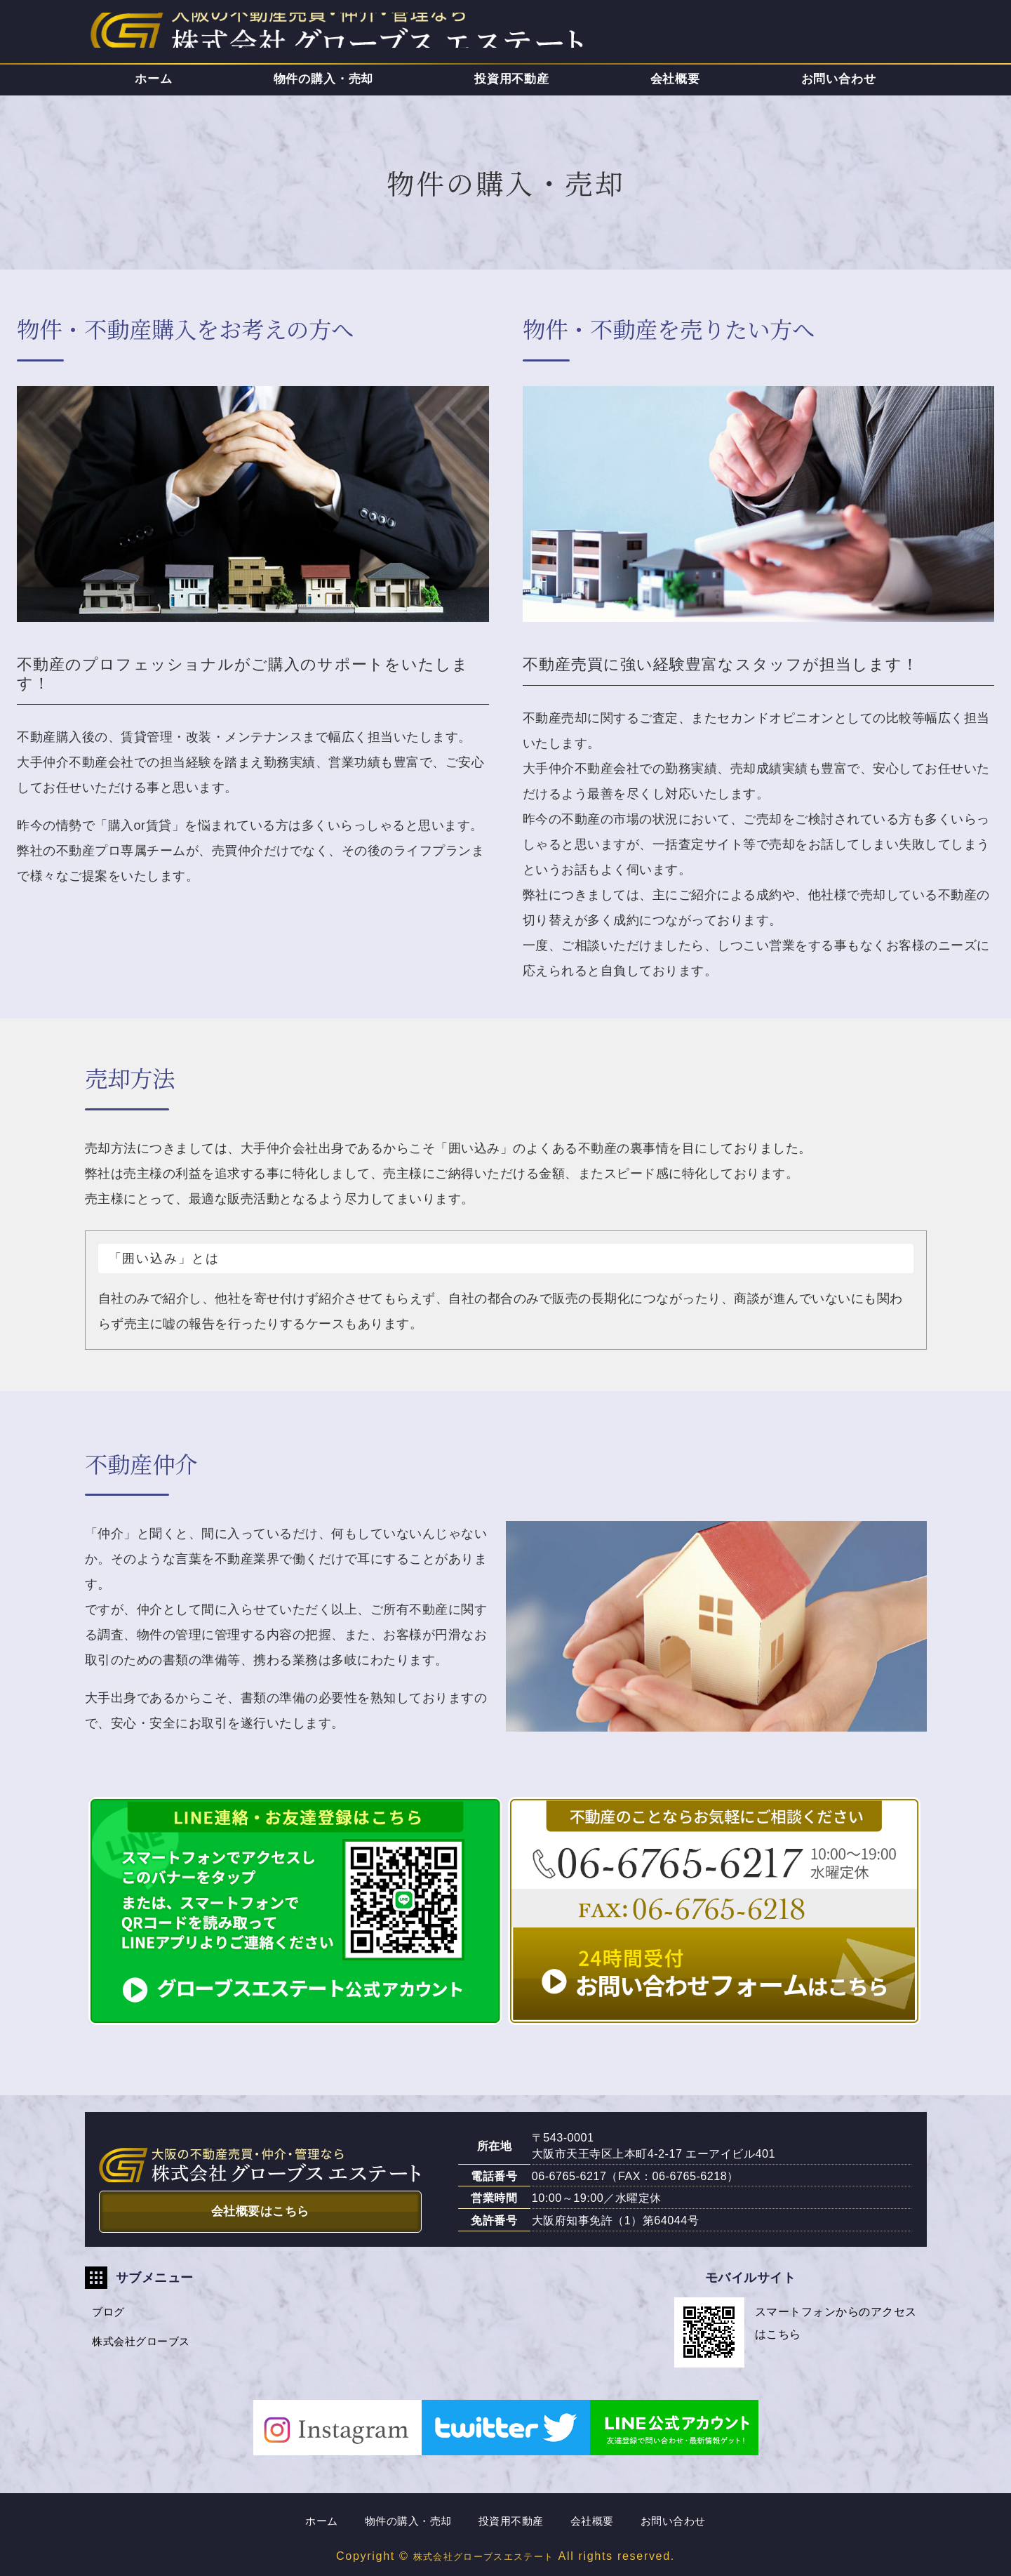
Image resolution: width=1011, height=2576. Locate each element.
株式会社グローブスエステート (483, 2556)
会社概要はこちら (260, 2208)
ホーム (154, 79)
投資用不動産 (511, 79)
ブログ (112, 2314)
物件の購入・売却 (324, 79)
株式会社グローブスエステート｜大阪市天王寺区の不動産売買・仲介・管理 (246, 34)
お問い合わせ (838, 79)
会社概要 (675, 79)
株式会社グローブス (147, 2347)
